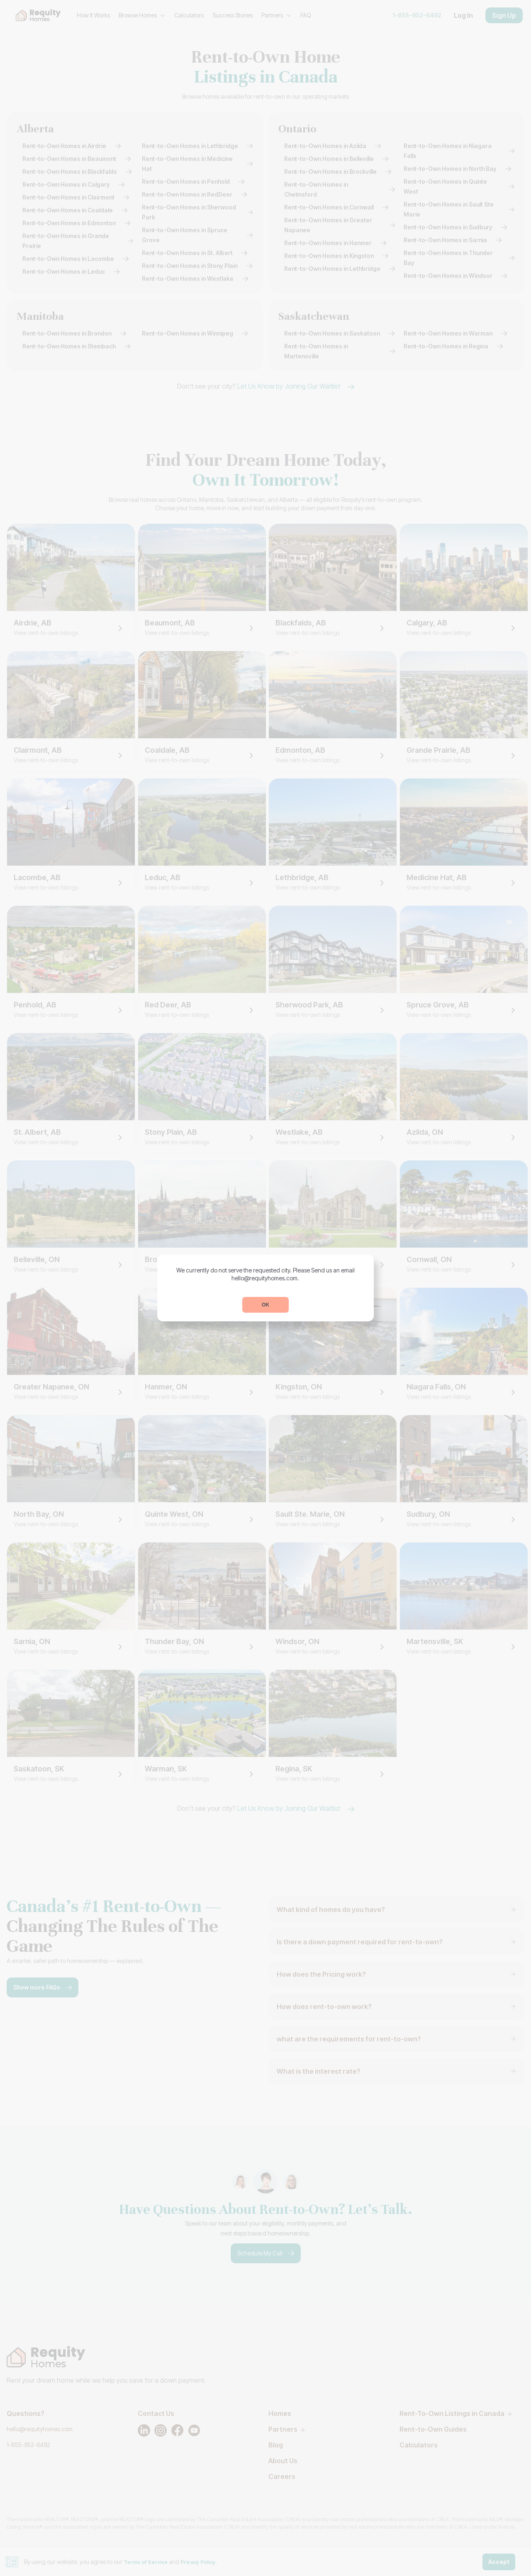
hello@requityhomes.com (265, 1278)
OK (265, 1305)
